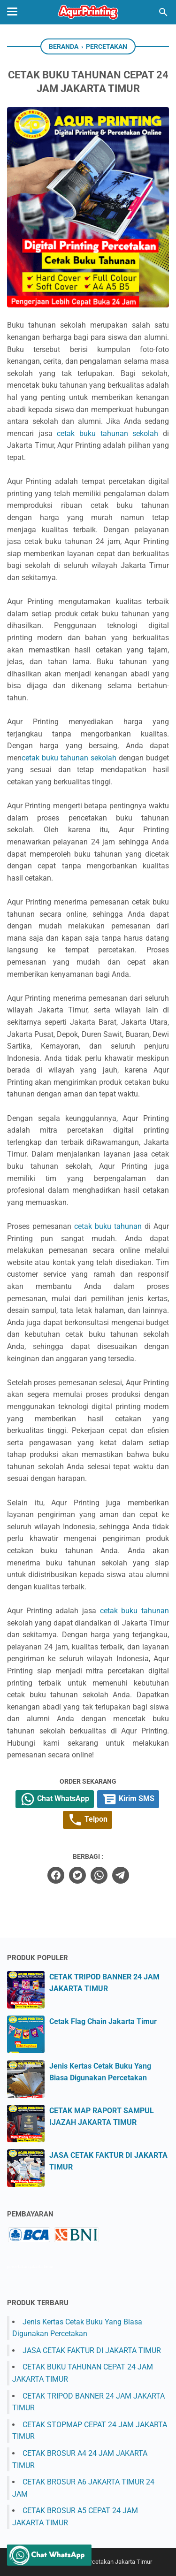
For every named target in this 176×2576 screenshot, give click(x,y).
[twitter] (77, 1875)
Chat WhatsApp (54, 1799)
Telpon (87, 1819)
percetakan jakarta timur (30, 2266)
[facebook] (55, 1875)
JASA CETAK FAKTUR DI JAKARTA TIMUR (92, 2350)
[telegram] (120, 1875)
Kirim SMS (128, 1799)
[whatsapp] (99, 1875)
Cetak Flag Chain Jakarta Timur (103, 2021)
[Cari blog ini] (163, 12)
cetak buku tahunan (108, 1226)
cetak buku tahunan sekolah (107, 433)
